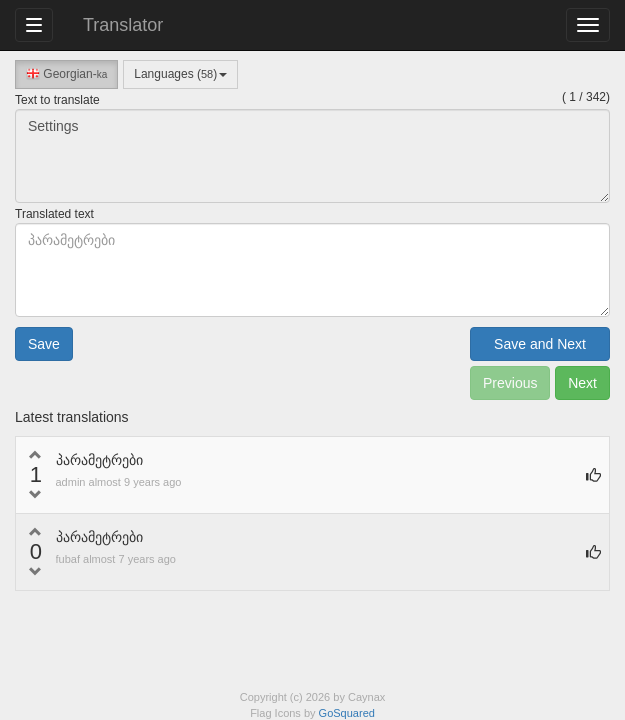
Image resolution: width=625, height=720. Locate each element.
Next (582, 383)
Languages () (180, 74)
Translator (123, 25)
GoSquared (347, 713)
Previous (510, 383)
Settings (312, 156)
